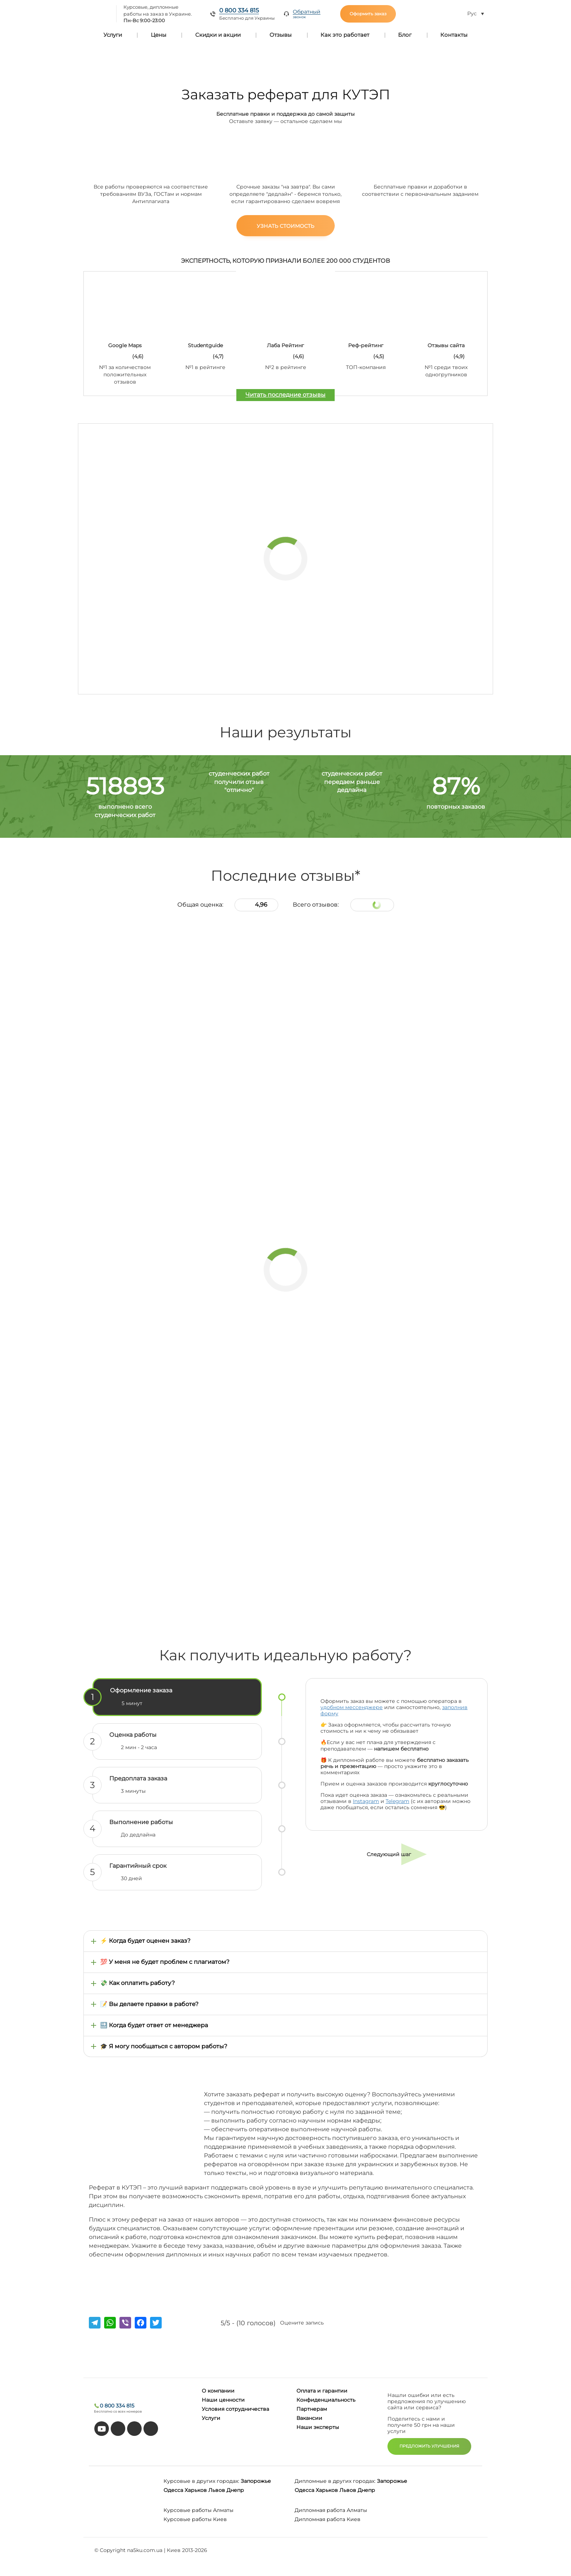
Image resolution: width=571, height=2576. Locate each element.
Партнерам (311, 2409)
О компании (218, 2390)
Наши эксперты (317, 2427)
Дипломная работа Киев (328, 2519)
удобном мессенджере (351, 1707)
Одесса (173, 2490)
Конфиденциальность (325, 2400)
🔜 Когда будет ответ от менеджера (154, 2025)
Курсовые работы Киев (195, 2519)
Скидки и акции (218, 34)
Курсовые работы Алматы (198, 2510)
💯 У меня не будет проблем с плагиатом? (164, 1961)
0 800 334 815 (239, 10)
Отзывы (280, 34)
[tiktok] (118, 2428)
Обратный (306, 14)
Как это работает (344, 34)
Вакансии (309, 2418)
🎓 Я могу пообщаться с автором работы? (163, 2046)
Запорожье (256, 2481)
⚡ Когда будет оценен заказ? (145, 1940)
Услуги (112, 34)
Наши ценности (223, 2400)
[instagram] (150, 2428)
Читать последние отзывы (285, 394)
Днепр (235, 2490)
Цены (158, 34)
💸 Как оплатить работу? (137, 1982)
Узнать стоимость (285, 226)
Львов (216, 2490)
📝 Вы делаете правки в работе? (149, 2004)
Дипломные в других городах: (335, 2481)
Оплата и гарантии (321, 2390)
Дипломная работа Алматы (331, 2510)
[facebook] (134, 2428)
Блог (404, 34)
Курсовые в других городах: (201, 2481)
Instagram (366, 1801)
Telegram (397, 1801)
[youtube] (101, 2428)
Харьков (196, 2490)
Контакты (454, 34)
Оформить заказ (368, 13)
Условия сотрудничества (235, 2409)
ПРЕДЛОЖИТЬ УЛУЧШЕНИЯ (429, 2446)
